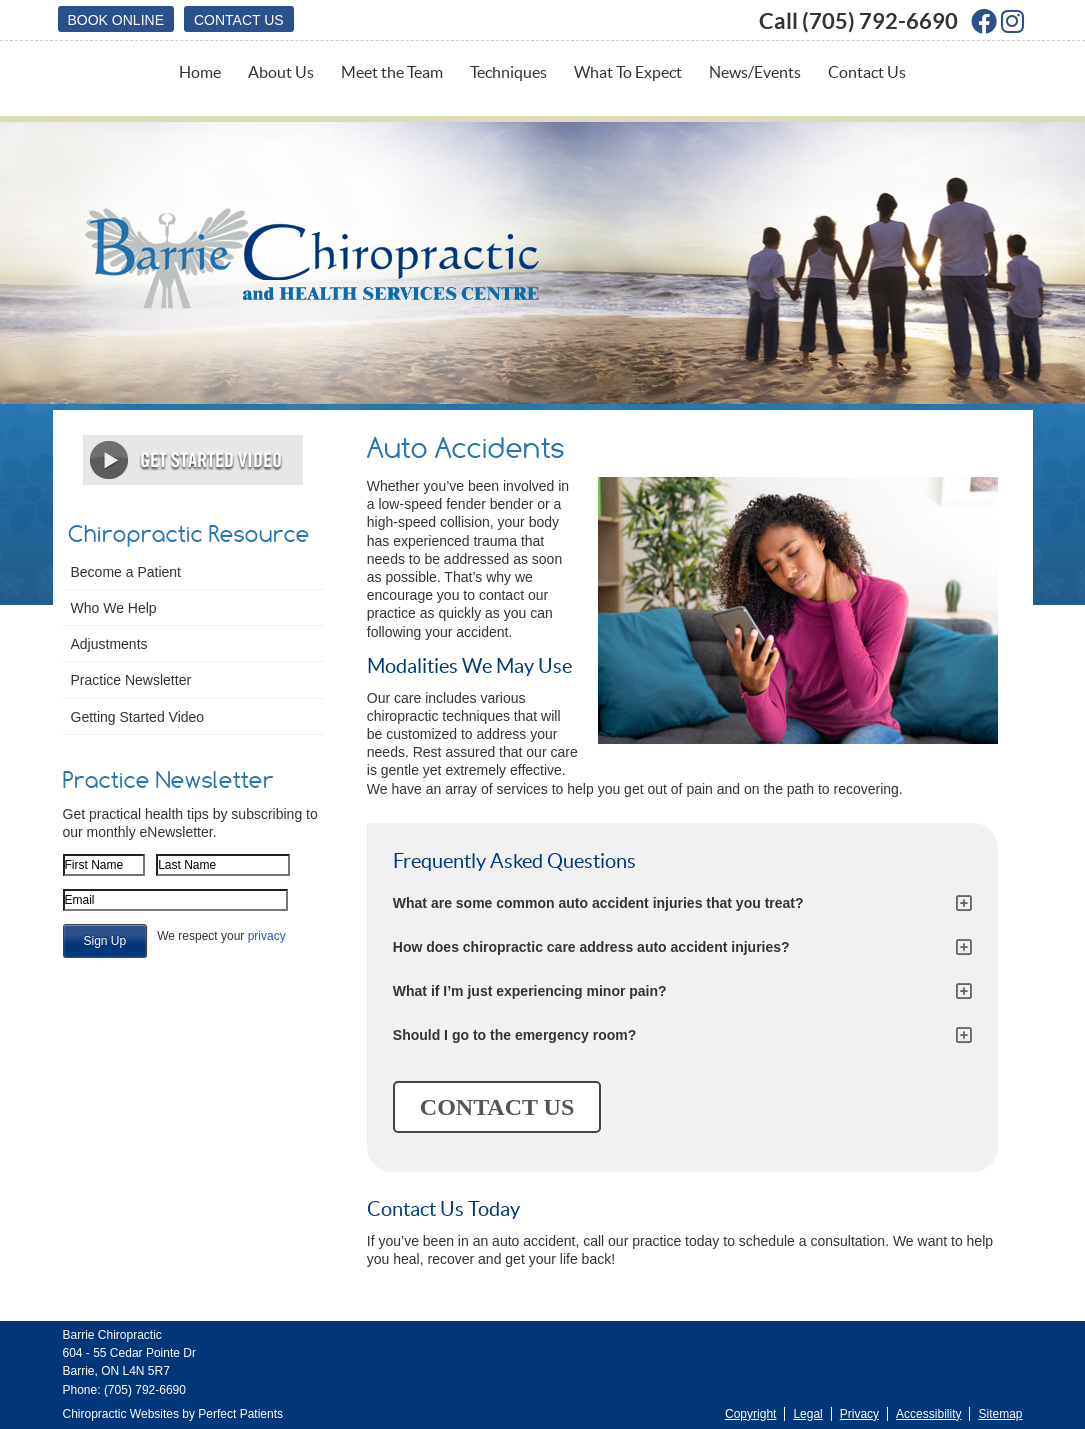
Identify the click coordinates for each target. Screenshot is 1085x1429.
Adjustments (109, 644)
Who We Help (114, 608)
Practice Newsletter (131, 680)
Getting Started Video (138, 717)
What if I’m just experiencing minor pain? (530, 991)
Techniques (508, 72)
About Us (281, 72)
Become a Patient (126, 572)
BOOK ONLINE (116, 20)
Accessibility (928, 1414)
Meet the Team (392, 72)
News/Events (755, 72)
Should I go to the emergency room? (514, 1035)
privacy (267, 936)
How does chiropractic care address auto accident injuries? (591, 947)
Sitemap (1000, 1414)
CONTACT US (497, 1107)
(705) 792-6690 (880, 20)
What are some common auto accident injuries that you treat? (598, 903)
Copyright (750, 1414)
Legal (807, 1414)
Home (200, 72)
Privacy (859, 1414)
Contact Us (239, 20)
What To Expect (628, 72)
